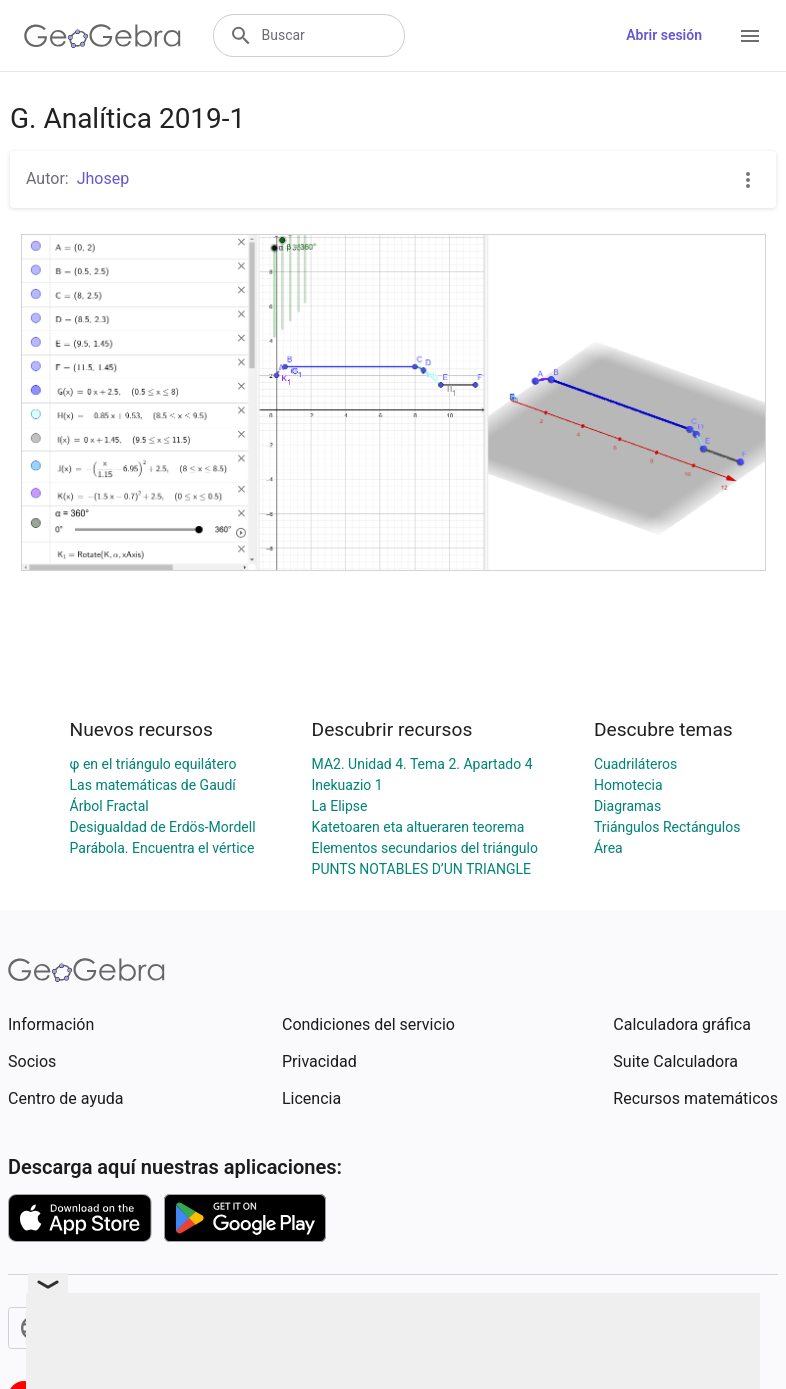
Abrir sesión (664, 35)
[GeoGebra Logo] (102, 36)
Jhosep (103, 178)
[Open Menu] (750, 36)
